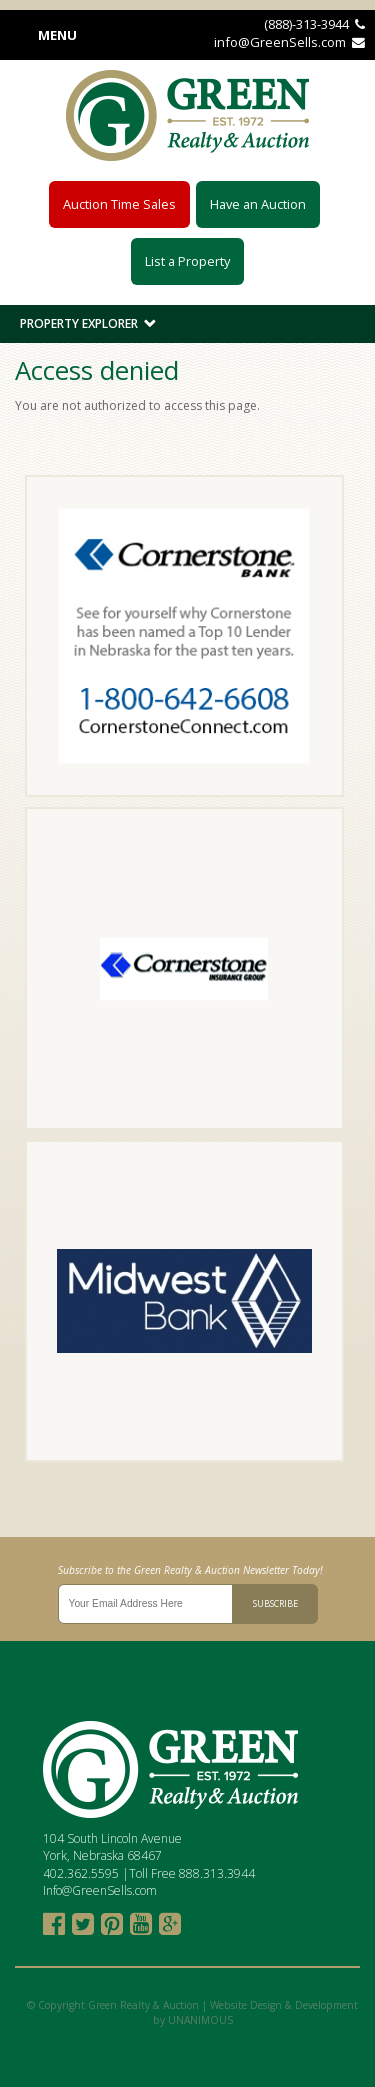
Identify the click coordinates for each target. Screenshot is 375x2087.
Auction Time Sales (119, 204)
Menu (57, 35)
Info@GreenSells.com (100, 1890)
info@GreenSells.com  (289, 42)
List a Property (187, 261)
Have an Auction (258, 204)
